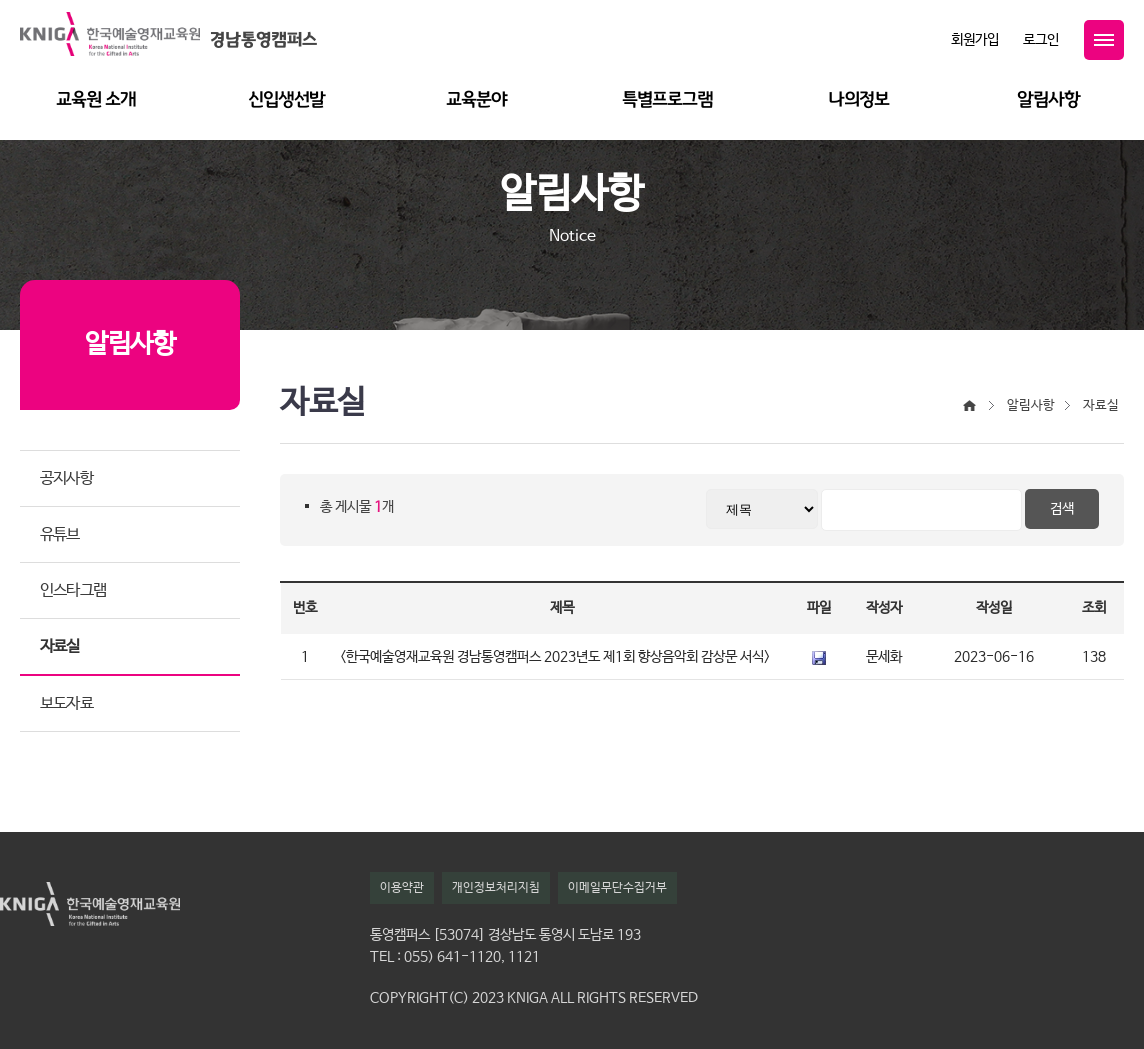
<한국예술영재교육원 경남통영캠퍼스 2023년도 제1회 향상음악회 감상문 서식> (555, 657)
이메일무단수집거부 (617, 888)
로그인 (1041, 40)
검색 (1062, 509)
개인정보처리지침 (496, 888)
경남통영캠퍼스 (263, 40)
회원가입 (975, 40)
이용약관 (402, 888)
